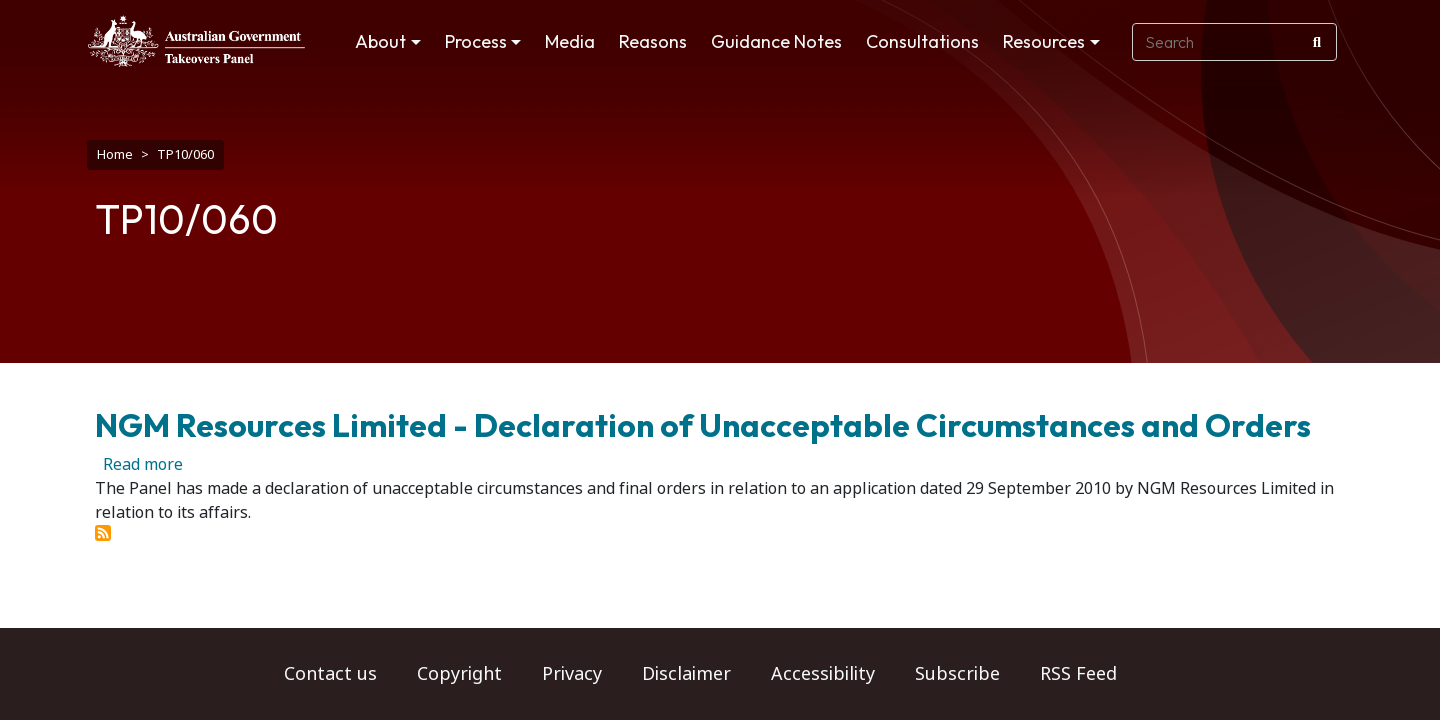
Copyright (459, 674)
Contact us (330, 674)
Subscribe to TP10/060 (103, 523)
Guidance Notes (776, 41)
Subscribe (957, 674)
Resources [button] (1044, 41)
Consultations (922, 41)
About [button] (380, 41)
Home (115, 154)
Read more (143, 454)
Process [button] (476, 41)
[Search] (1317, 42)
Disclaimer (686, 674)
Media (570, 41)
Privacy (572, 674)
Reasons (653, 41)
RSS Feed (1078, 674)
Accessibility (823, 674)
